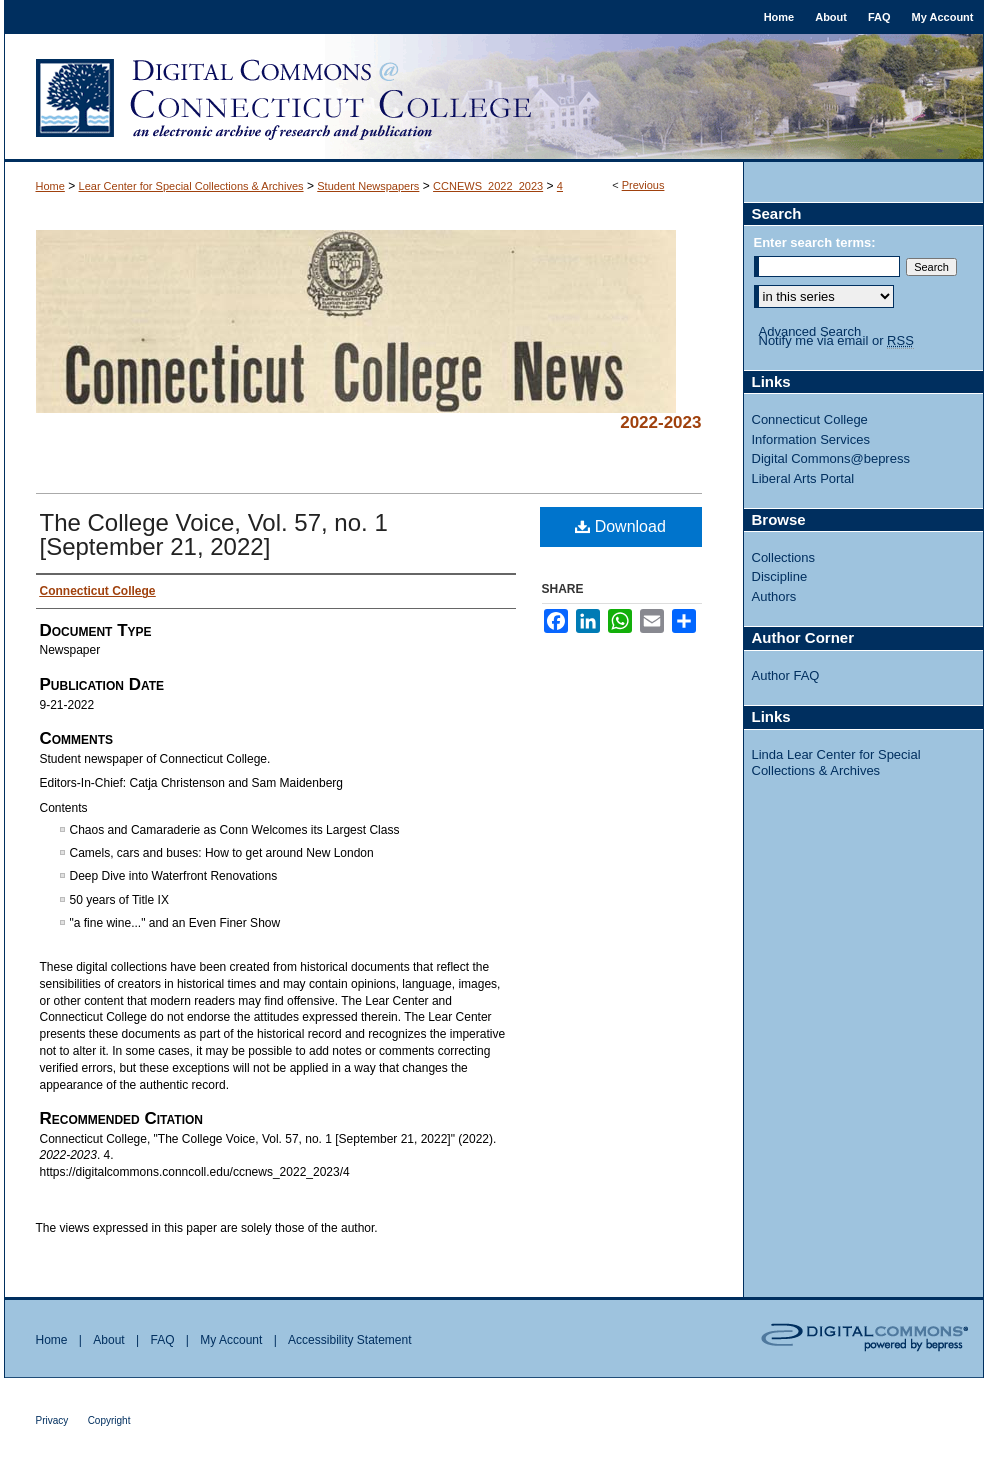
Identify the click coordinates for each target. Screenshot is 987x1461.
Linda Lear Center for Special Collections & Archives (836, 762)
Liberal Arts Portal (803, 478)
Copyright (109, 1420)
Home (50, 186)
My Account (231, 1340)
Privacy (52, 1420)
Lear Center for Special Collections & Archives (191, 186)
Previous (643, 185)
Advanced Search (810, 331)
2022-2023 (660, 422)
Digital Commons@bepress (831, 458)
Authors (774, 596)
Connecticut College (810, 419)
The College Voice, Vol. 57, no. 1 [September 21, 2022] (214, 534)
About (108, 1340)
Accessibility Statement (349, 1340)
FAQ (162, 1340)
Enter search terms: (815, 242)
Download (620, 526)
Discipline (780, 576)
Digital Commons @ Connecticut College (494, 98)
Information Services (811, 439)
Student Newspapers (368, 186)
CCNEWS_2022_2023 (488, 186)
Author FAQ (786, 675)
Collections (784, 557)
